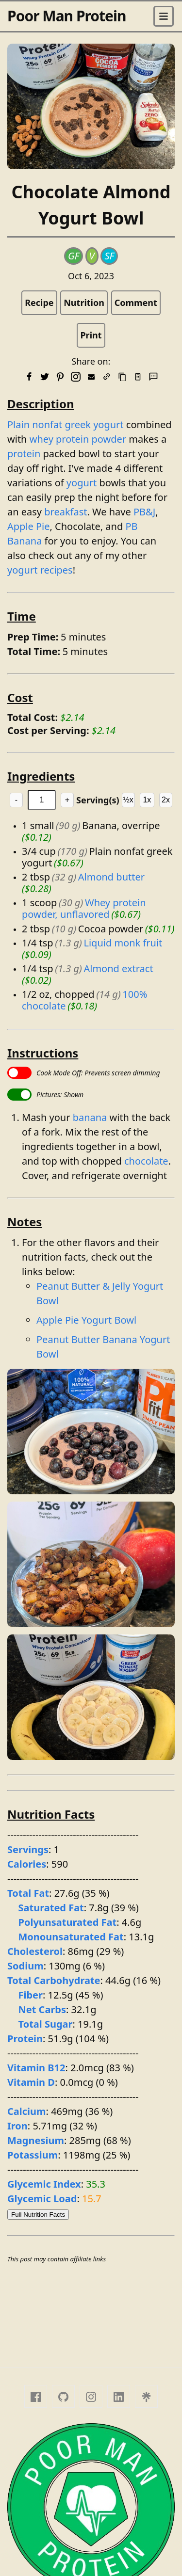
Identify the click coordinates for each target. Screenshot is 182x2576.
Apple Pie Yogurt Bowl (86, 1320)
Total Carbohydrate (53, 1980)
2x (166, 800)
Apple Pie (28, 526)
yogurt (81, 482)
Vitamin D (31, 2082)
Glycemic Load (42, 2198)
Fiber (30, 1994)
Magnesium (35, 2140)
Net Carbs (42, 2009)
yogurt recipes (40, 569)
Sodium (25, 1965)
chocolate (146, 1161)
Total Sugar (45, 2024)
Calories (26, 1864)
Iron (17, 2125)
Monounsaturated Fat (71, 1936)
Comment (136, 302)
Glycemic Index (44, 2184)
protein (23, 453)
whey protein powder (78, 439)
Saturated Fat (51, 1907)
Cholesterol (35, 1951)
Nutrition (84, 302)
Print (90, 335)
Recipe (39, 302)
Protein (25, 2038)
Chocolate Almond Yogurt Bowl (90, 205)
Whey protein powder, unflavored (85, 908)
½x (128, 800)
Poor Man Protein (66, 16)
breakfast (65, 511)
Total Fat (28, 1893)
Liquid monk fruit (122, 942)
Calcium (26, 2111)
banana (90, 1117)
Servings (28, 1849)
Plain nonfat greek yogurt (65, 424)
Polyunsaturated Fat (67, 1922)
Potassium (32, 2154)
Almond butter (111, 876)
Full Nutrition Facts (38, 2214)
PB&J (144, 511)
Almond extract (118, 968)
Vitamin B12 (36, 2067)
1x (147, 800)
